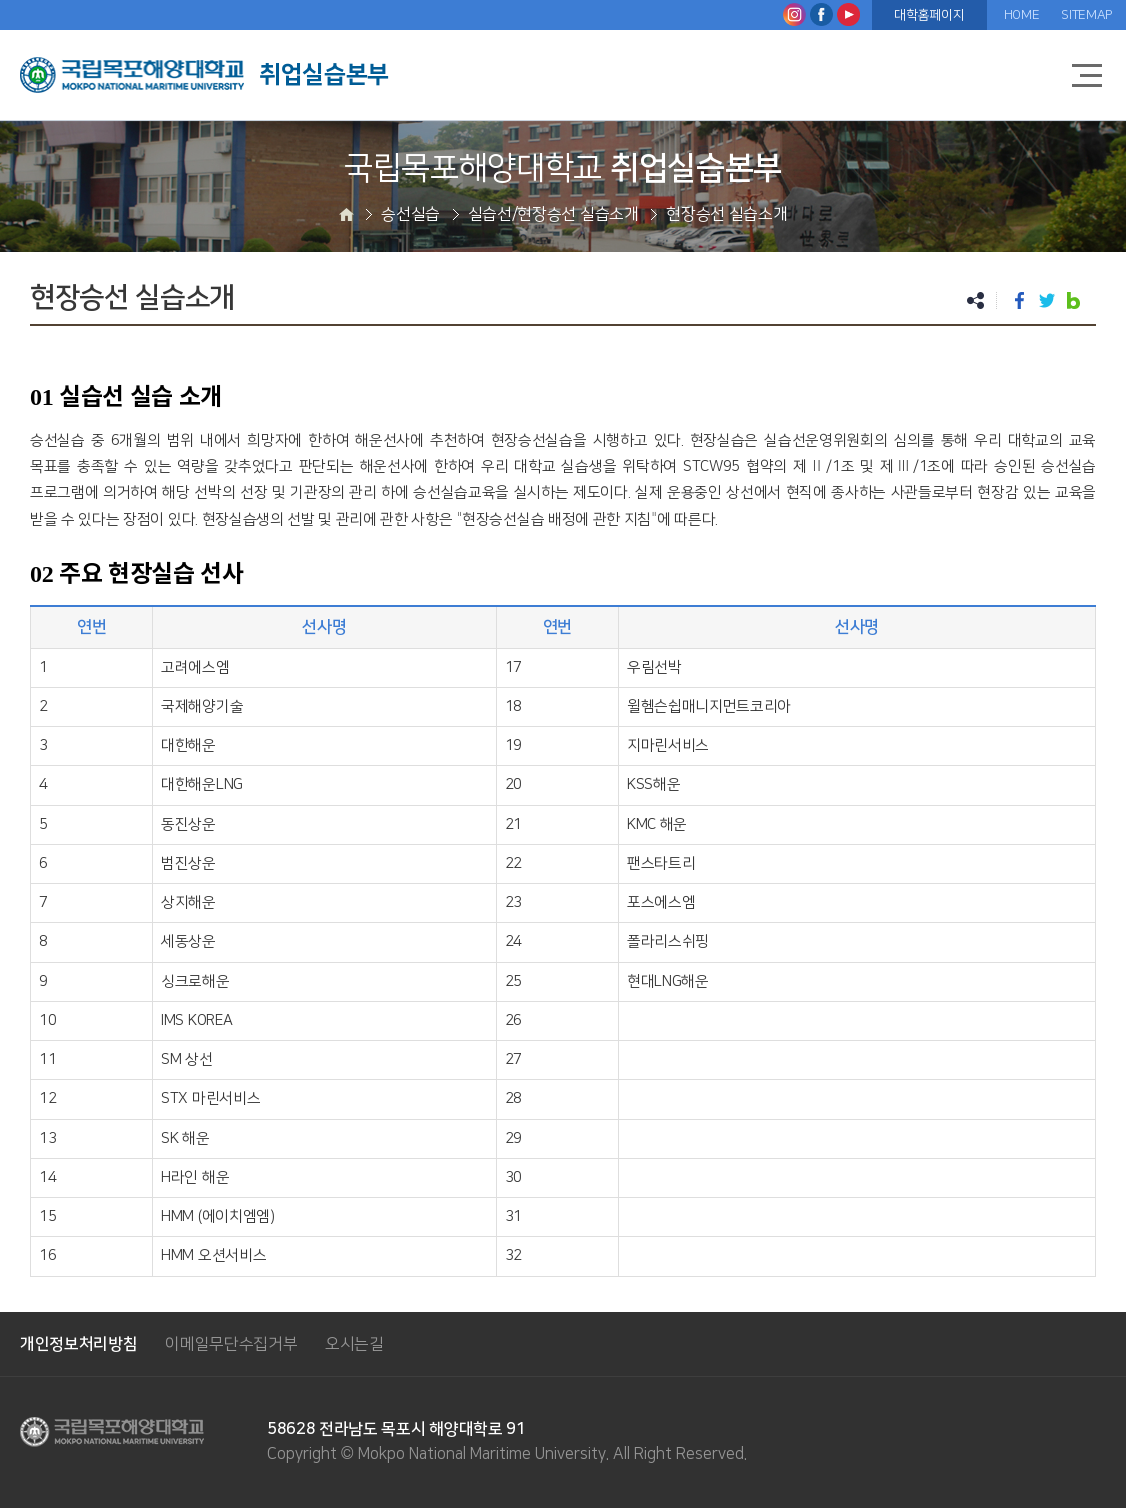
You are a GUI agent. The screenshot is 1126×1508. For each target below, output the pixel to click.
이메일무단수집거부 (231, 1344)
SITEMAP (1086, 15)
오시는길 (354, 1344)
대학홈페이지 (929, 15)
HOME (1022, 15)
